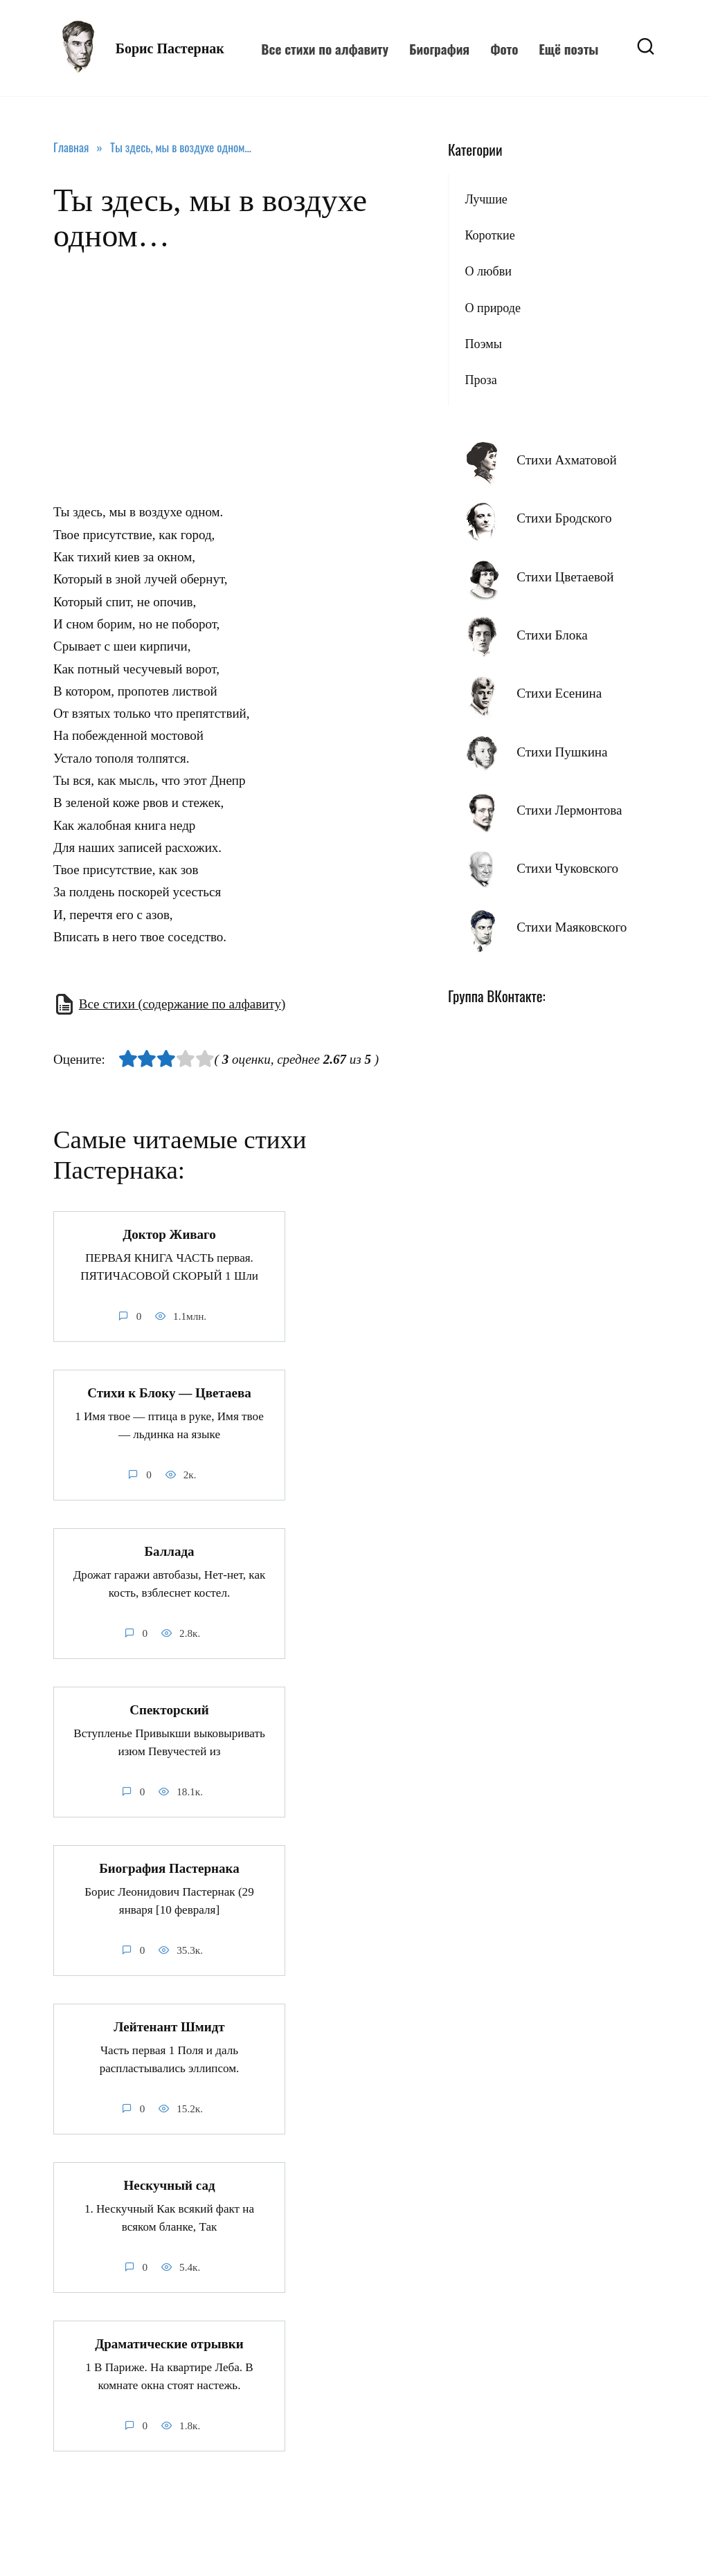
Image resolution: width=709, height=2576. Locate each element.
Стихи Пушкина (562, 752)
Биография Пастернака (169, 1868)
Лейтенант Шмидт (169, 2027)
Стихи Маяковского (572, 927)
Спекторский (168, 1710)
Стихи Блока (552, 635)
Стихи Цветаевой (565, 577)
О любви (488, 271)
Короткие (489, 235)
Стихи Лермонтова (569, 810)
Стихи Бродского (564, 518)
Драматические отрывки (169, 2344)
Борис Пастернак (170, 48)
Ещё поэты (568, 48)
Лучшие (486, 199)
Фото (504, 48)
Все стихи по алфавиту (324, 48)
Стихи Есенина (559, 693)
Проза (480, 380)
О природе (493, 308)
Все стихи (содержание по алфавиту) (182, 1004)
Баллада (169, 1551)
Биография (439, 48)
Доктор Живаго (169, 1234)
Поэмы (483, 344)
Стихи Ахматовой (566, 460)
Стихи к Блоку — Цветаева (169, 1393)
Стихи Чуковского (567, 868)
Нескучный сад (169, 2185)
